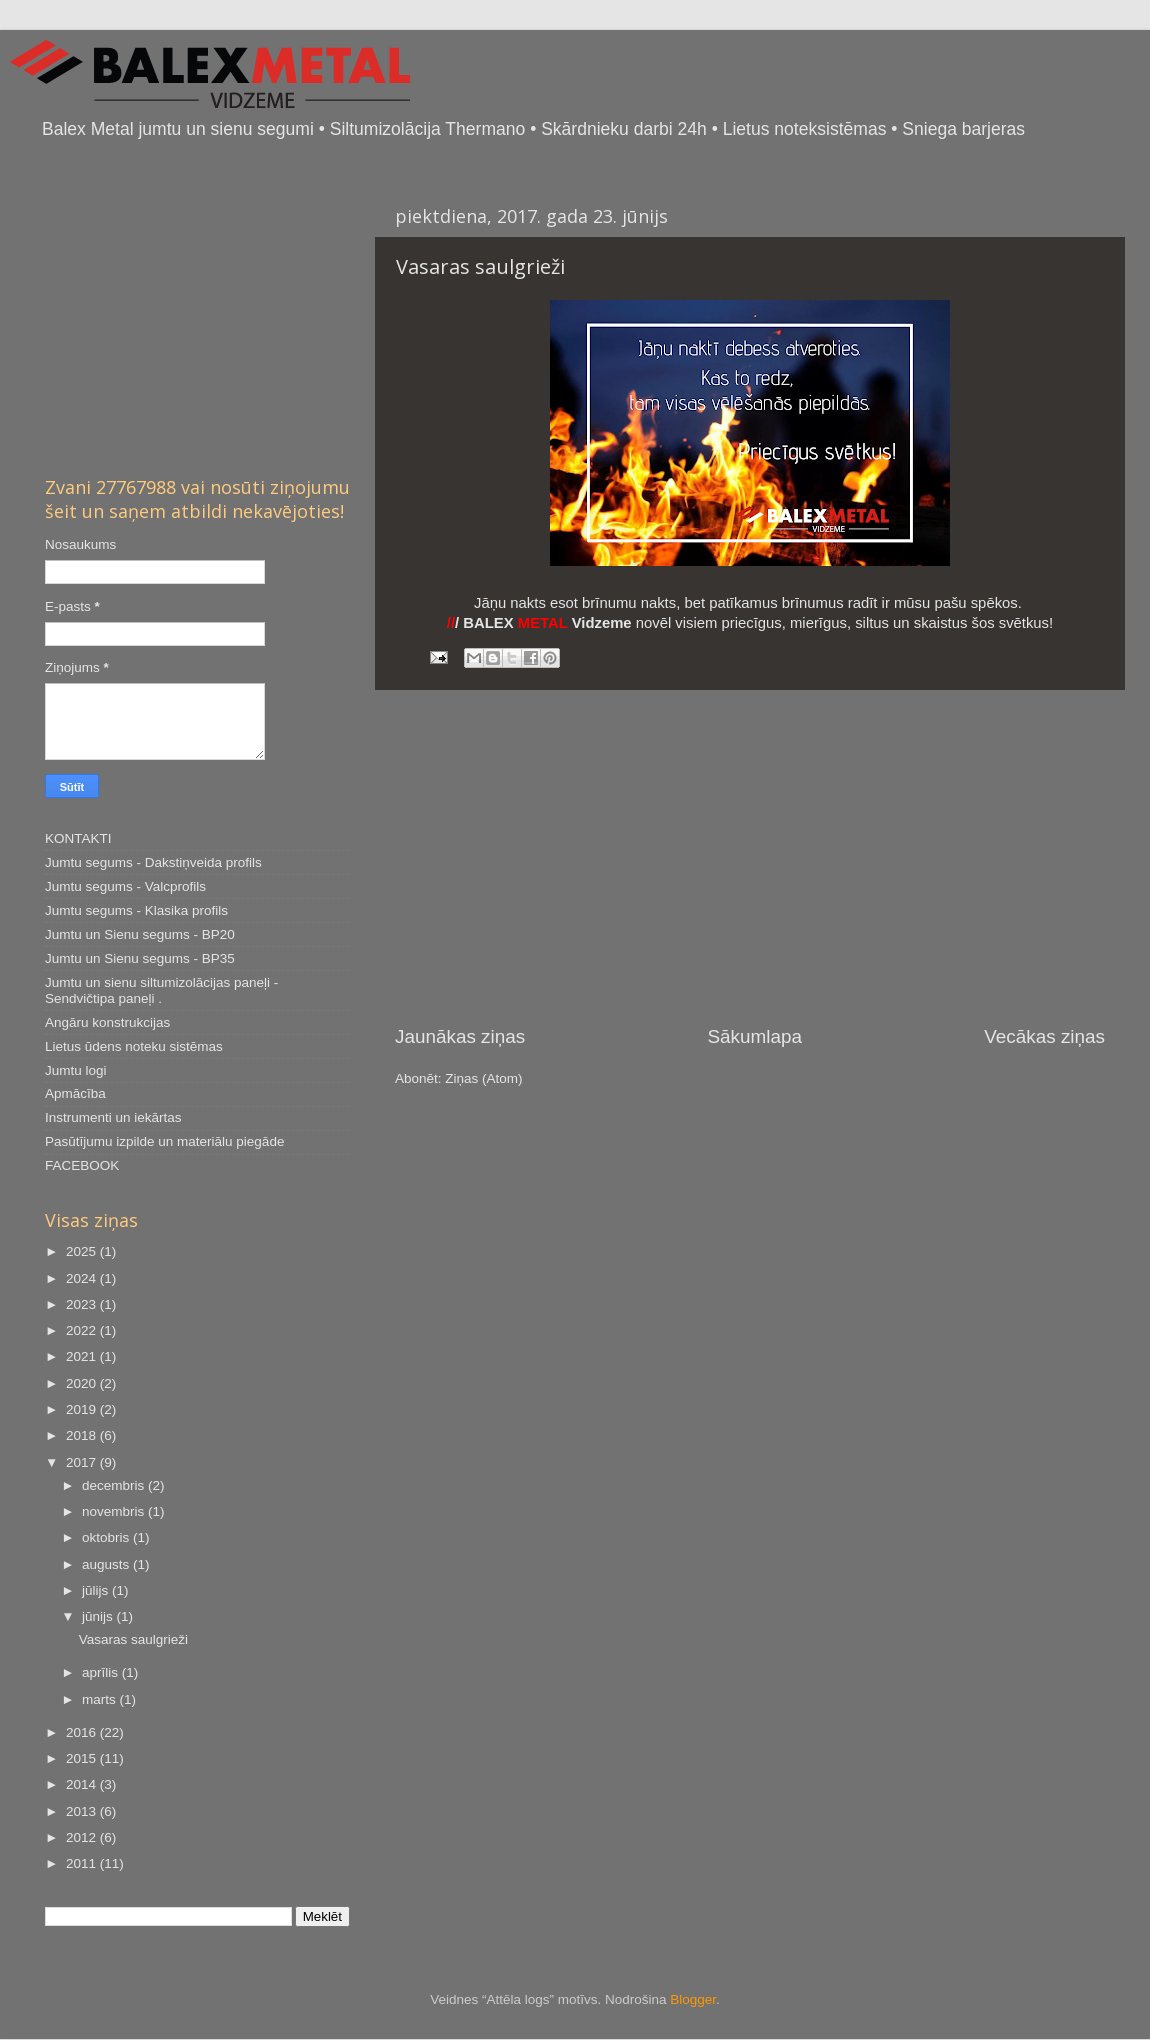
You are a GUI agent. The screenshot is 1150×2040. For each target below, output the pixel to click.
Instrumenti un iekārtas (113, 1117)
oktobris (107, 1537)
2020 (83, 1383)
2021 (83, 1356)
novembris (115, 1511)
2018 (83, 1435)
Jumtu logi (76, 1070)
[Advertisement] (750, 857)
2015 (83, 1758)
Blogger (693, 1999)
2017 (83, 1462)
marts (101, 1699)
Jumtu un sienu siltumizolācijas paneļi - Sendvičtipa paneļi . (161, 990)
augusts (107, 1564)
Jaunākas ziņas (460, 1036)
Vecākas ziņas (1044, 1036)
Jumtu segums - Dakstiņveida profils (153, 862)
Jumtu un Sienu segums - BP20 (140, 934)
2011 (83, 1863)
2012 (83, 1837)
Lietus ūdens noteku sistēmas (134, 1046)
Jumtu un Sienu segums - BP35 (140, 958)
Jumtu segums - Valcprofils (125, 886)
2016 (83, 1732)
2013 (83, 1811)
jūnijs (99, 1616)
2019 (83, 1409)
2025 (83, 1251)
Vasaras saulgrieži (480, 266)
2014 (83, 1784)
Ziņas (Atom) (483, 1078)
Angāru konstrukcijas (107, 1022)
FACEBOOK (82, 1165)
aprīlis (102, 1672)
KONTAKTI (78, 838)
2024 (83, 1278)
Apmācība (75, 1093)
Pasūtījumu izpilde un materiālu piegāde (164, 1141)
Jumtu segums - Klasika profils (136, 910)
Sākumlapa (754, 1036)
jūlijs (97, 1590)
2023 (83, 1304)
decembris (115, 1485)
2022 (83, 1330)
